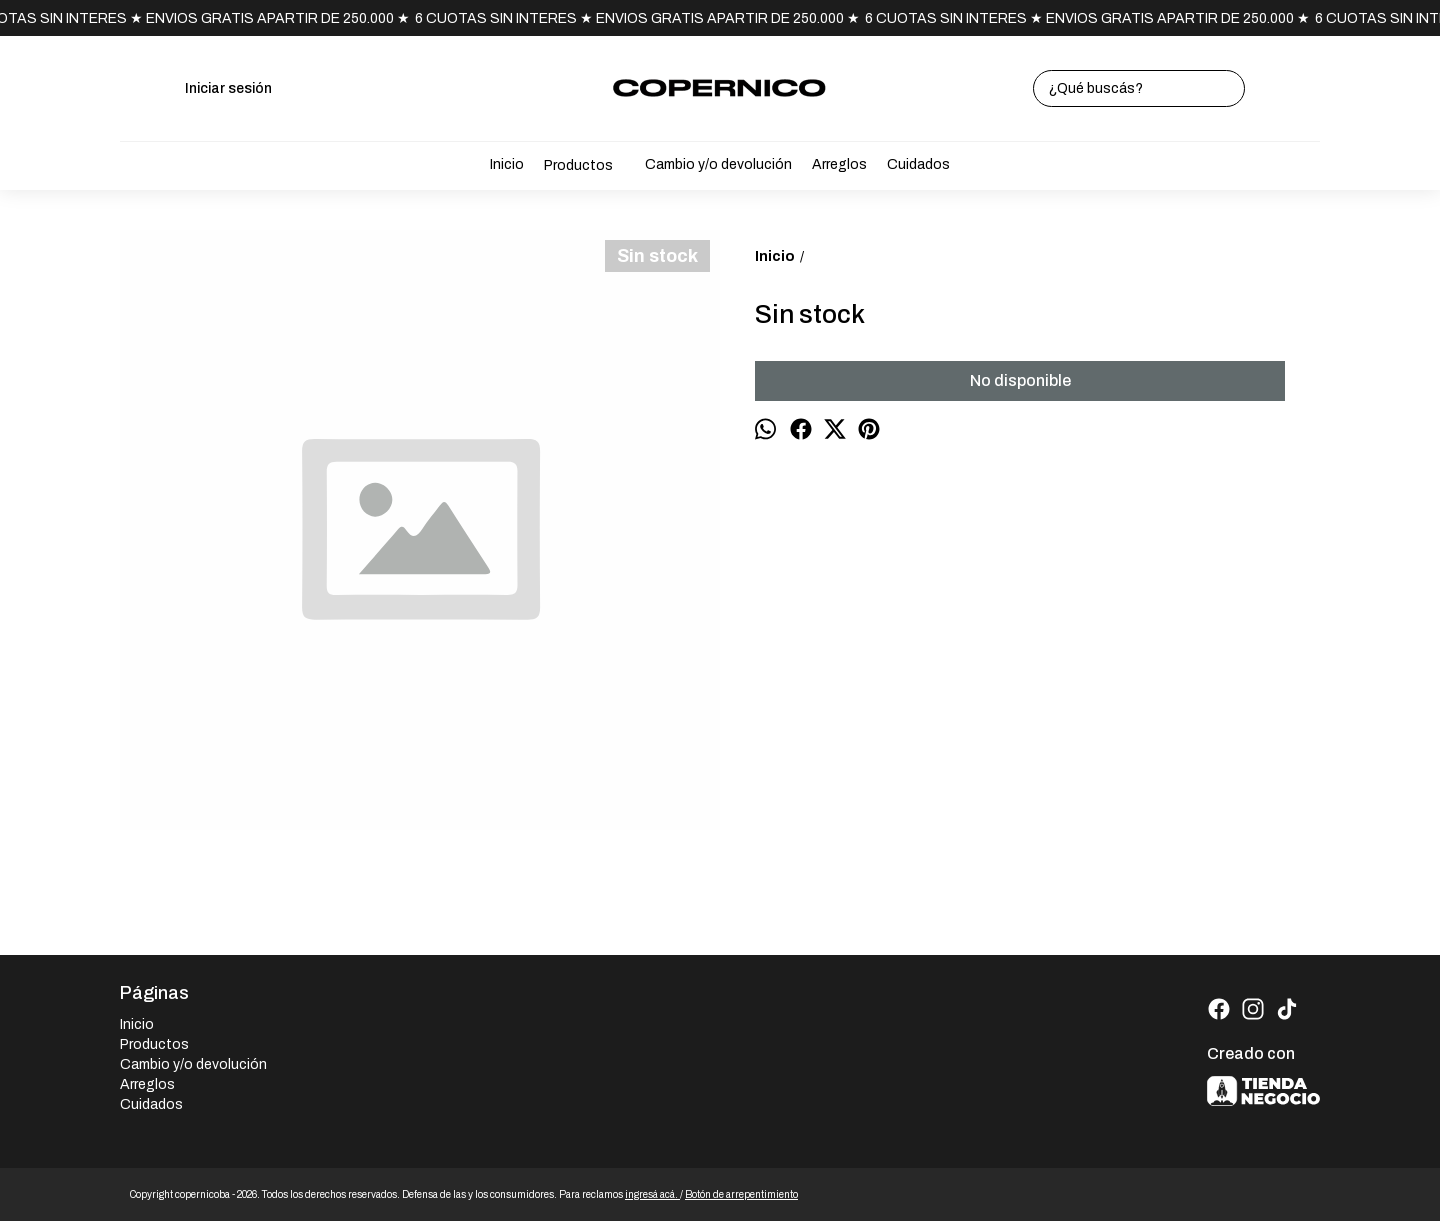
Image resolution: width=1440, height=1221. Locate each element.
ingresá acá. (652, 1194)
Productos (588, 166)
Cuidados (918, 164)
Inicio (507, 164)
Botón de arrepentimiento (741, 1194)
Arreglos (839, 164)
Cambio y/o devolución (718, 164)
